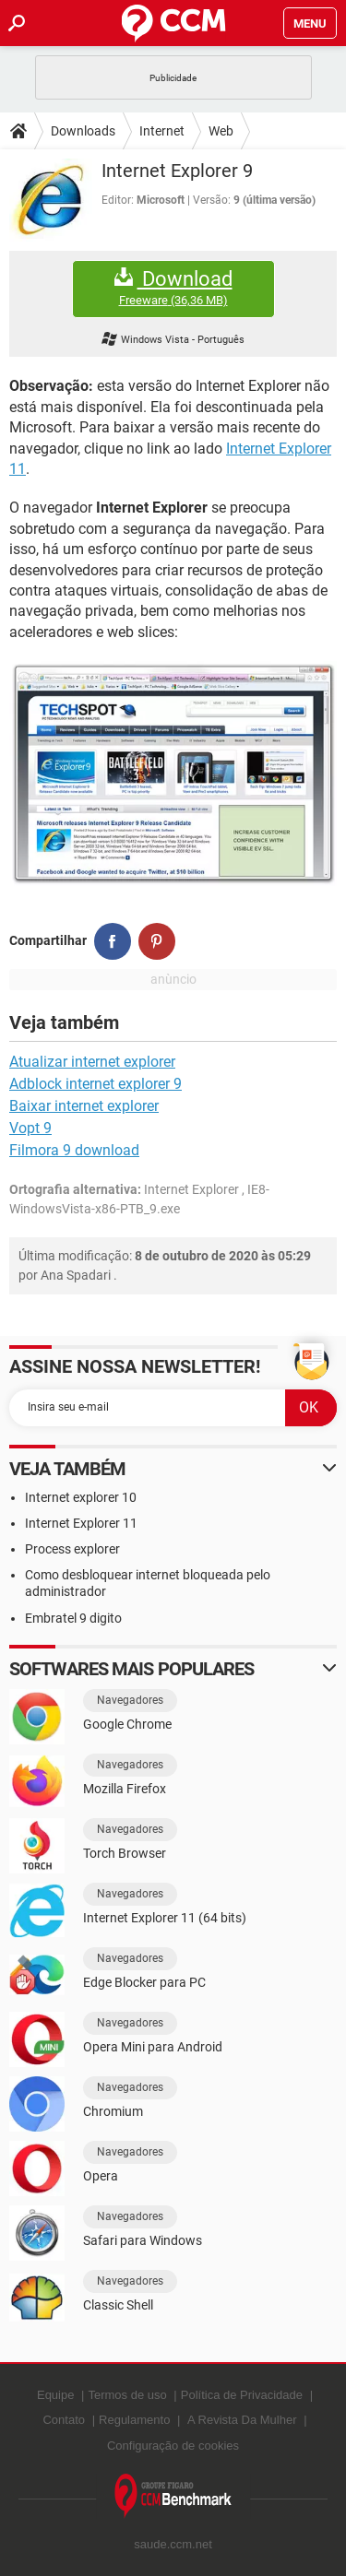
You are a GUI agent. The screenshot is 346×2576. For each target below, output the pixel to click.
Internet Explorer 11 (81, 1523)
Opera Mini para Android (152, 2046)
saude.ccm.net (173, 2544)
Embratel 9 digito (73, 1618)
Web (221, 131)
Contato (63, 2420)
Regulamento (134, 2420)
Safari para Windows (142, 2240)
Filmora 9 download (74, 1150)
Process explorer (72, 1549)
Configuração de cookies (173, 2445)
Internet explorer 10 (81, 1497)
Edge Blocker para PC (144, 1982)
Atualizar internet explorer (92, 1061)
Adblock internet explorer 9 (95, 1084)
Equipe (55, 2395)
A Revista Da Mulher (242, 2420)
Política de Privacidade (242, 2395)
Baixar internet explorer (84, 1106)
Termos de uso (127, 2395)
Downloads (83, 131)
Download (173, 288)
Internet (162, 131)
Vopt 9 (30, 1128)
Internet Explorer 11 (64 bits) (164, 1917)
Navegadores (130, 1700)
